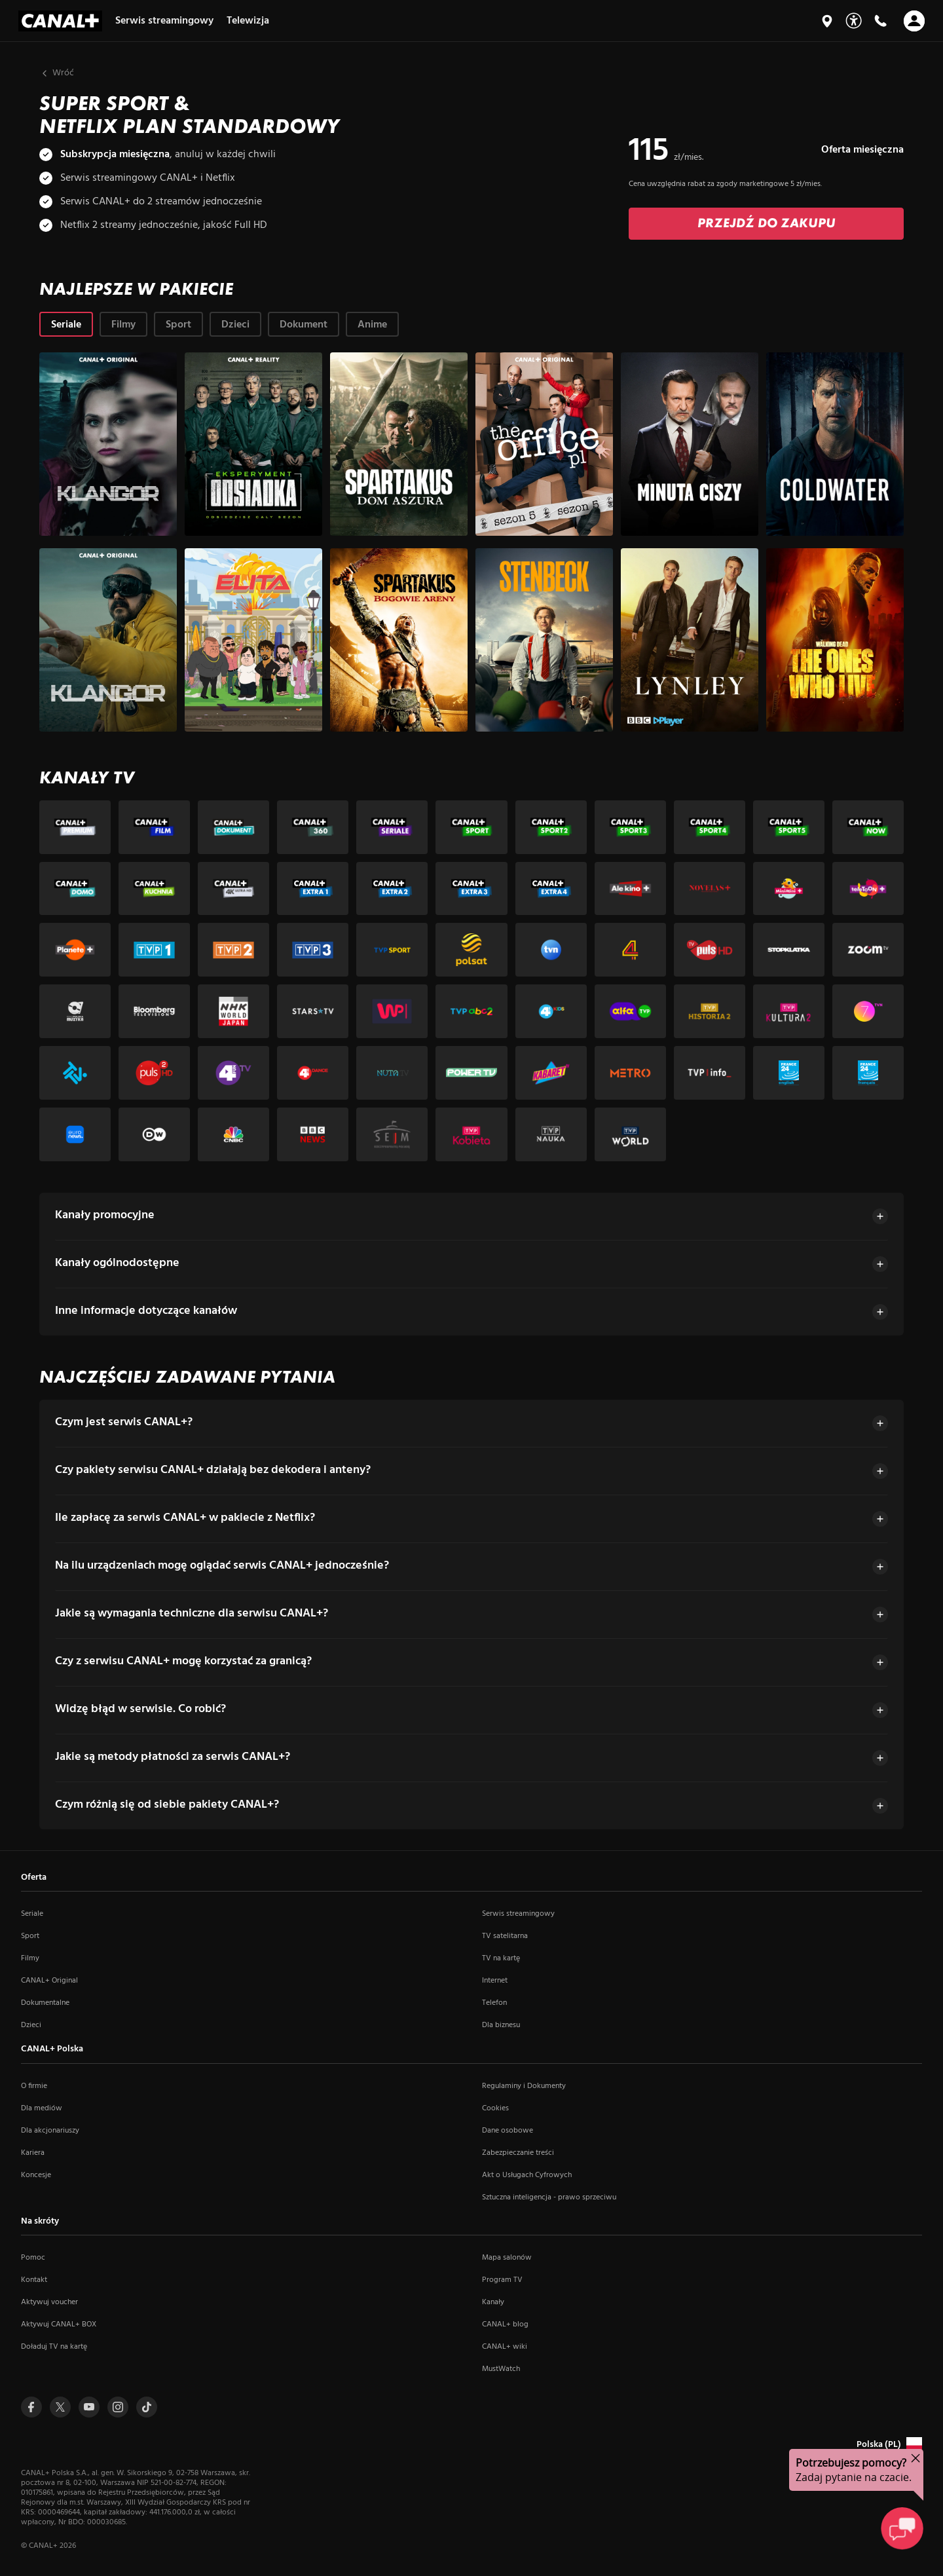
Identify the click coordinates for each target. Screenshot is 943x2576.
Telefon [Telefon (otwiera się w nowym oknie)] (494, 2002)
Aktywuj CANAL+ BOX (58, 2324)
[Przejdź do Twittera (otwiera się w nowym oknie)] (60, 2407)
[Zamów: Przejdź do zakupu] (766, 219)
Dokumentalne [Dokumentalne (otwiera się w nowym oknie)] (45, 2002)
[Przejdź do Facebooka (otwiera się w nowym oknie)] (31, 2407)
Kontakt (34, 2280)
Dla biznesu (501, 2025)
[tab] (66, 319)
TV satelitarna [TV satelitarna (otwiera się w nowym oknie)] (505, 1936)
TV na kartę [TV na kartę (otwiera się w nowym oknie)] (501, 1958)
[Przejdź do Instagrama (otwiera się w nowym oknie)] (117, 2407)
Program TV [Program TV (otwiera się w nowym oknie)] (502, 2280)
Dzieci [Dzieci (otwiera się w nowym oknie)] (31, 2025)
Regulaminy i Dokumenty (524, 2086)
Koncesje (36, 2175)
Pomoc (33, 2257)
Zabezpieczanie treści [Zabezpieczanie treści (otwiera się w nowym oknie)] (518, 2152)
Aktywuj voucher (49, 2302)
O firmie (34, 2086)
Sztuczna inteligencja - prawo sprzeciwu (549, 2197)
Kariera (33, 2152)
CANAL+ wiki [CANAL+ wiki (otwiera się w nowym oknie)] (504, 2346)
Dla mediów (41, 2108)
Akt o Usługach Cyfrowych (527, 2175)
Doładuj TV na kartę (54, 2346)
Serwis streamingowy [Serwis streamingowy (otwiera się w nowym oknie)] (518, 1913)
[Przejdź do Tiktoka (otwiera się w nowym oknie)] (146, 2407)
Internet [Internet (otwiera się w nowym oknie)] (495, 1980)
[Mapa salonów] (827, 21)
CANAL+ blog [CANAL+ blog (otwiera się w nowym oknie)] (505, 2324)
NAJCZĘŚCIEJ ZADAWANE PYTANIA (187, 1371)
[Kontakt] (880, 21)
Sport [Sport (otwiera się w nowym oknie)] (30, 1936)
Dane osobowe (507, 2130)
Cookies (495, 2108)
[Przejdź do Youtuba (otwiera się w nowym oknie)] (89, 2407)
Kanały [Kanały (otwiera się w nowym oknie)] (493, 2302)
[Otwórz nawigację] (914, 20)
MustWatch (501, 2369)
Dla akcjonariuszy (50, 2130)
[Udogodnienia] (853, 20)
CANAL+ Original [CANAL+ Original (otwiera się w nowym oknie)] (49, 1980)
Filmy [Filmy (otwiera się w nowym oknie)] (30, 1958)
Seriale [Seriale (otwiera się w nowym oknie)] (32, 1913)
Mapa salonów (507, 2257)
